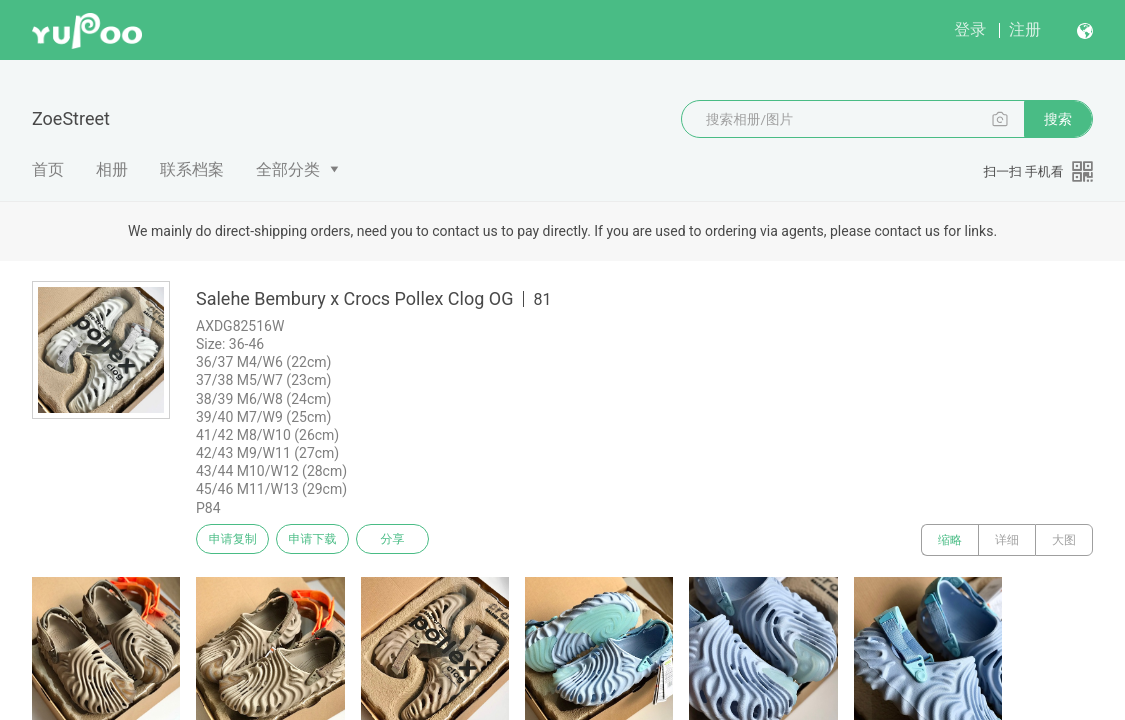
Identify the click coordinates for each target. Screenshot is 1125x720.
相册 (112, 169)
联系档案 (192, 169)
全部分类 (288, 169)
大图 (1064, 540)
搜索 (1058, 119)
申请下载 (328, 540)
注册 (1025, 29)
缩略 (950, 540)
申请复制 (238, 540)
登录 (970, 29)
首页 (48, 169)
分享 (418, 540)
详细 (1007, 540)
